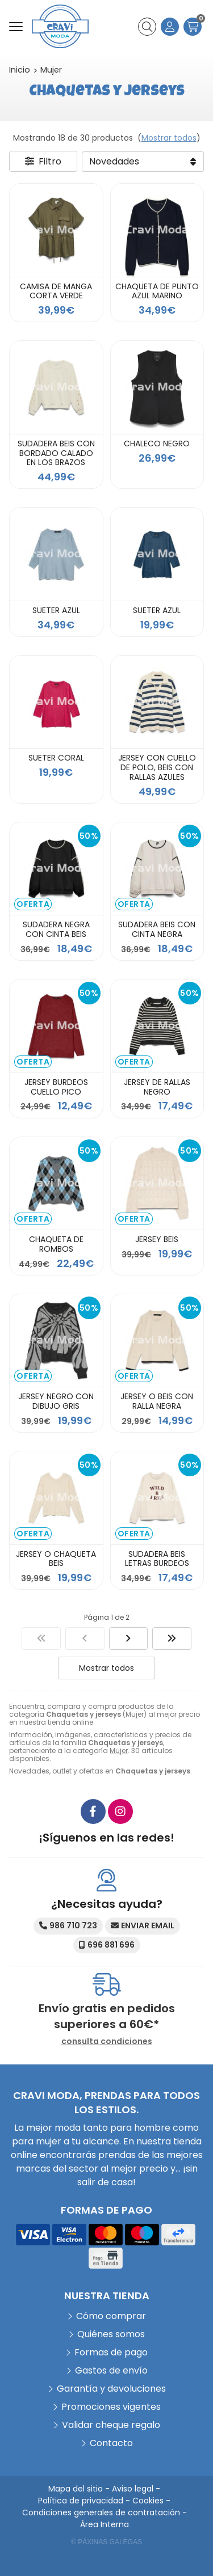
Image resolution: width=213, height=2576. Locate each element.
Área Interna (104, 2524)
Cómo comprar (111, 2315)
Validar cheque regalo (111, 2424)
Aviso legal (132, 2488)
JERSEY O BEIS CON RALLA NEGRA (156, 1401)
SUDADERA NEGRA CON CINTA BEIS (56, 929)
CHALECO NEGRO (157, 443)
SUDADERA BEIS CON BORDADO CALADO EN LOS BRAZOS (56, 453)
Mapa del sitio (75, 2488)
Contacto (111, 2443)
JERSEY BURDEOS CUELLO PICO (56, 1086)
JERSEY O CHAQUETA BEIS (56, 1558)
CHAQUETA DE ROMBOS (56, 1244)
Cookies (148, 2500)
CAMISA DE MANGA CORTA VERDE (56, 291)
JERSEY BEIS (156, 1239)
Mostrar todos (169, 137)
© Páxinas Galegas (106, 2542)
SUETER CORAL (56, 757)
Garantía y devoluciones (111, 2388)
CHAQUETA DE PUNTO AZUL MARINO (157, 291)
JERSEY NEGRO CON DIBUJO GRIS (56, 1401)
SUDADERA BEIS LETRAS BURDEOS (157, 1558)
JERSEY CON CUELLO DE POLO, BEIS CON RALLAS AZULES (157, 767)
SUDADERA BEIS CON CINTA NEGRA (156, 929)
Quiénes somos (111, 2334)
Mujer (119, 1750)
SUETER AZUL (56, 610)
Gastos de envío (111, 2370)
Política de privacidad (80, 2500)
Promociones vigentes (111, 2406)
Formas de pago (111, 2352)
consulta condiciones (106, 2041)
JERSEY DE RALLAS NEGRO (157, 1086)
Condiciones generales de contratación (101, 2512)
